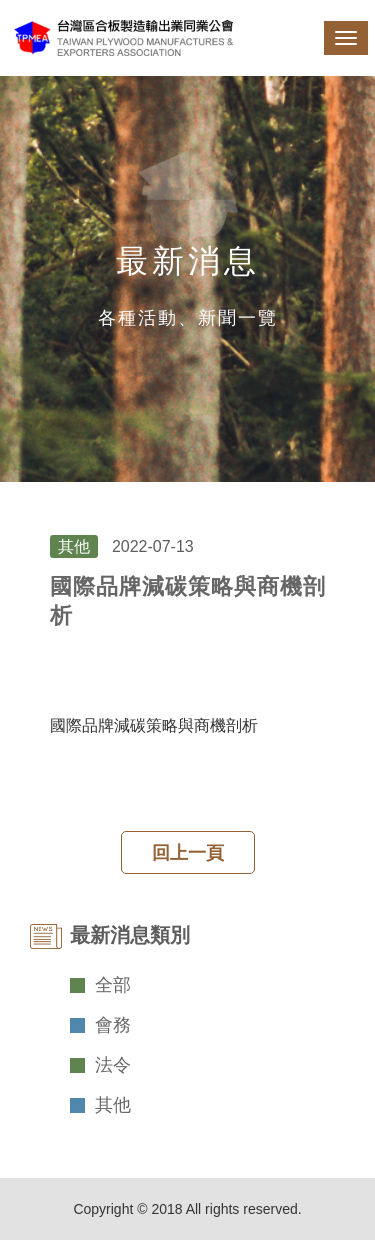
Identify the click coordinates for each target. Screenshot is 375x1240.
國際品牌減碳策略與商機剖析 (154, 725)
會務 (113, 1025)
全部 (113, 985)
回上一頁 (188, 853)
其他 (113, 1105)
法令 (113, 1065)
